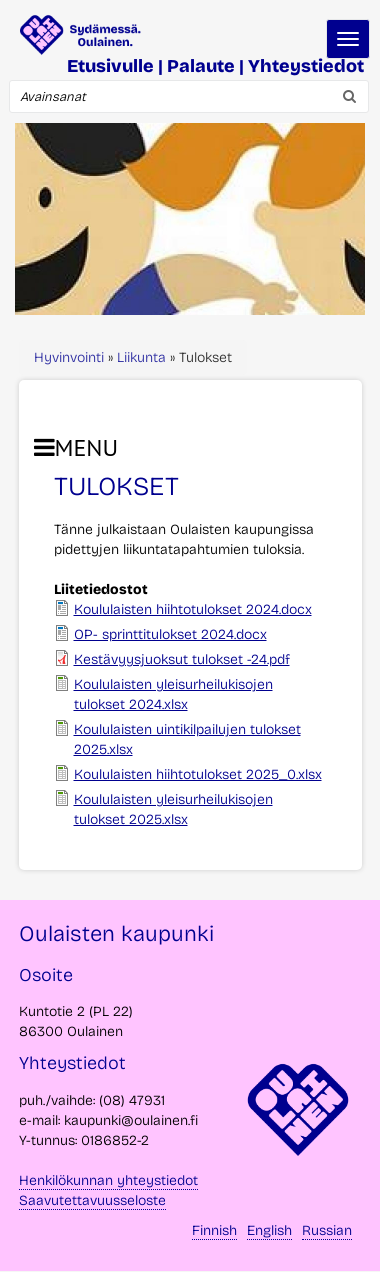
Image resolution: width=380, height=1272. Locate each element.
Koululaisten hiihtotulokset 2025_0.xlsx (198, 774)
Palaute (201, 66)
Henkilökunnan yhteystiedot (108, 1180)
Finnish (214, 1230)
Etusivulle (110, 66)
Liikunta (141, 357)
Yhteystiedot (306, 66)
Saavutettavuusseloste (92, 1200)
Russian (327, 1230)
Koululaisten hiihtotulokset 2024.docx (193, 609)
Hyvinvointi (69, 357)
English (269, 1230)
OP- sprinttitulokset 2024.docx (170, 634)
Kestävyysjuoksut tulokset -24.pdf (182, 659)
